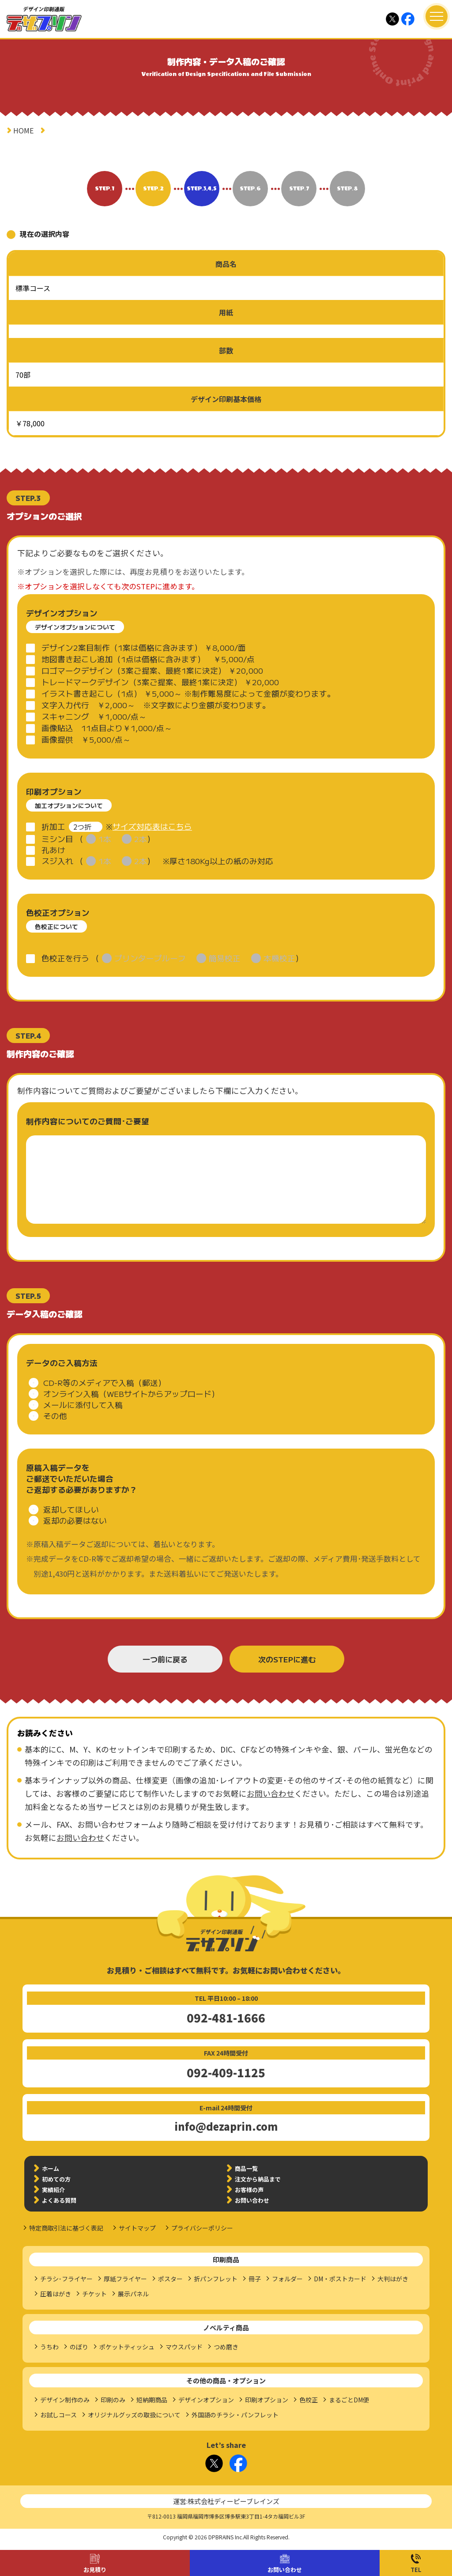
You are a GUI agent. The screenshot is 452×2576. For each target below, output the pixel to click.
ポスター (170, 2278)
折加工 (53, 826)
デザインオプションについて (75, 626)
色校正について (56, 926)
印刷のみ (113, 2399)
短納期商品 (151, 2399)
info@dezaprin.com (226, 2126)
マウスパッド (184, 2346)
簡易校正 (225, 958)
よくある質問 (59, 2200)
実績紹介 (53, 2189)
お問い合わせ (284, 2569)
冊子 (255, 2278)
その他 (55, 1415)
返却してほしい (71, 1509)
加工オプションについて (69, 805)
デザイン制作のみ (65, 2399)
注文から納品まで (258, 2179)
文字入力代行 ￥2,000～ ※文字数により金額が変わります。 (155, 704)
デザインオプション (206, 2399)
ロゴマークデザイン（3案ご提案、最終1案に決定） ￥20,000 (152, 670)
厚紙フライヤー (125, 2278)
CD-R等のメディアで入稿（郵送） (104, 1382)
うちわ (49, 2346)
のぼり (79, 2346)
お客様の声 (249, 2189)
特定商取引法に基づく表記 (66, 2227)
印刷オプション (266, 2399)
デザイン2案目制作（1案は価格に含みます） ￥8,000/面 (143, 647)
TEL (416, 2569)
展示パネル (133, 2293)
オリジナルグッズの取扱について (134, 2414)
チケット (94, 2293)
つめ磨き (226, 2346)
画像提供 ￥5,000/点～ (86, 739)
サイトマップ (137, 2227)
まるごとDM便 (349, 2399)
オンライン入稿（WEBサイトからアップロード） (131, 1393)
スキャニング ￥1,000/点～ (94, 716)
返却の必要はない (75, 1520)
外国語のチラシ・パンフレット (235, 2414)
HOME (23, 130)
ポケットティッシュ (126, 2346)
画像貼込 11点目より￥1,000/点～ (106, 727)
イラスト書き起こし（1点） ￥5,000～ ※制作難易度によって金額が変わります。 (188, 693)
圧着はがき (55, 2293)
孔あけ (53, 849)
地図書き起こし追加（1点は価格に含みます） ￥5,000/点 (148, 658)
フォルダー (287, 2278)
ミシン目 (57, 838)
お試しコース (58, 2414)
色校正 (308, 2399)
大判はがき (392, 2278)
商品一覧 (246, 2168)
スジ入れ (57, 860)
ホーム (50, 2168)
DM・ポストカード (340, 2278)
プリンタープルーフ (150, 958)
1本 (104, 838)
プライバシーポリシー (202, 2227)
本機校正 (279, 958)
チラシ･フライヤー (66, 2278)
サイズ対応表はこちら (152, 826)
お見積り (94, 2569)
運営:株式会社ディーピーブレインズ (226, 2501)
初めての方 (56, 2179)
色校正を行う (65, 958)
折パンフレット (215, 2278)
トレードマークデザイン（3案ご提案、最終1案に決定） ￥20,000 (160, 681)
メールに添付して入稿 (83, 1404)
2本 (140, 838)
